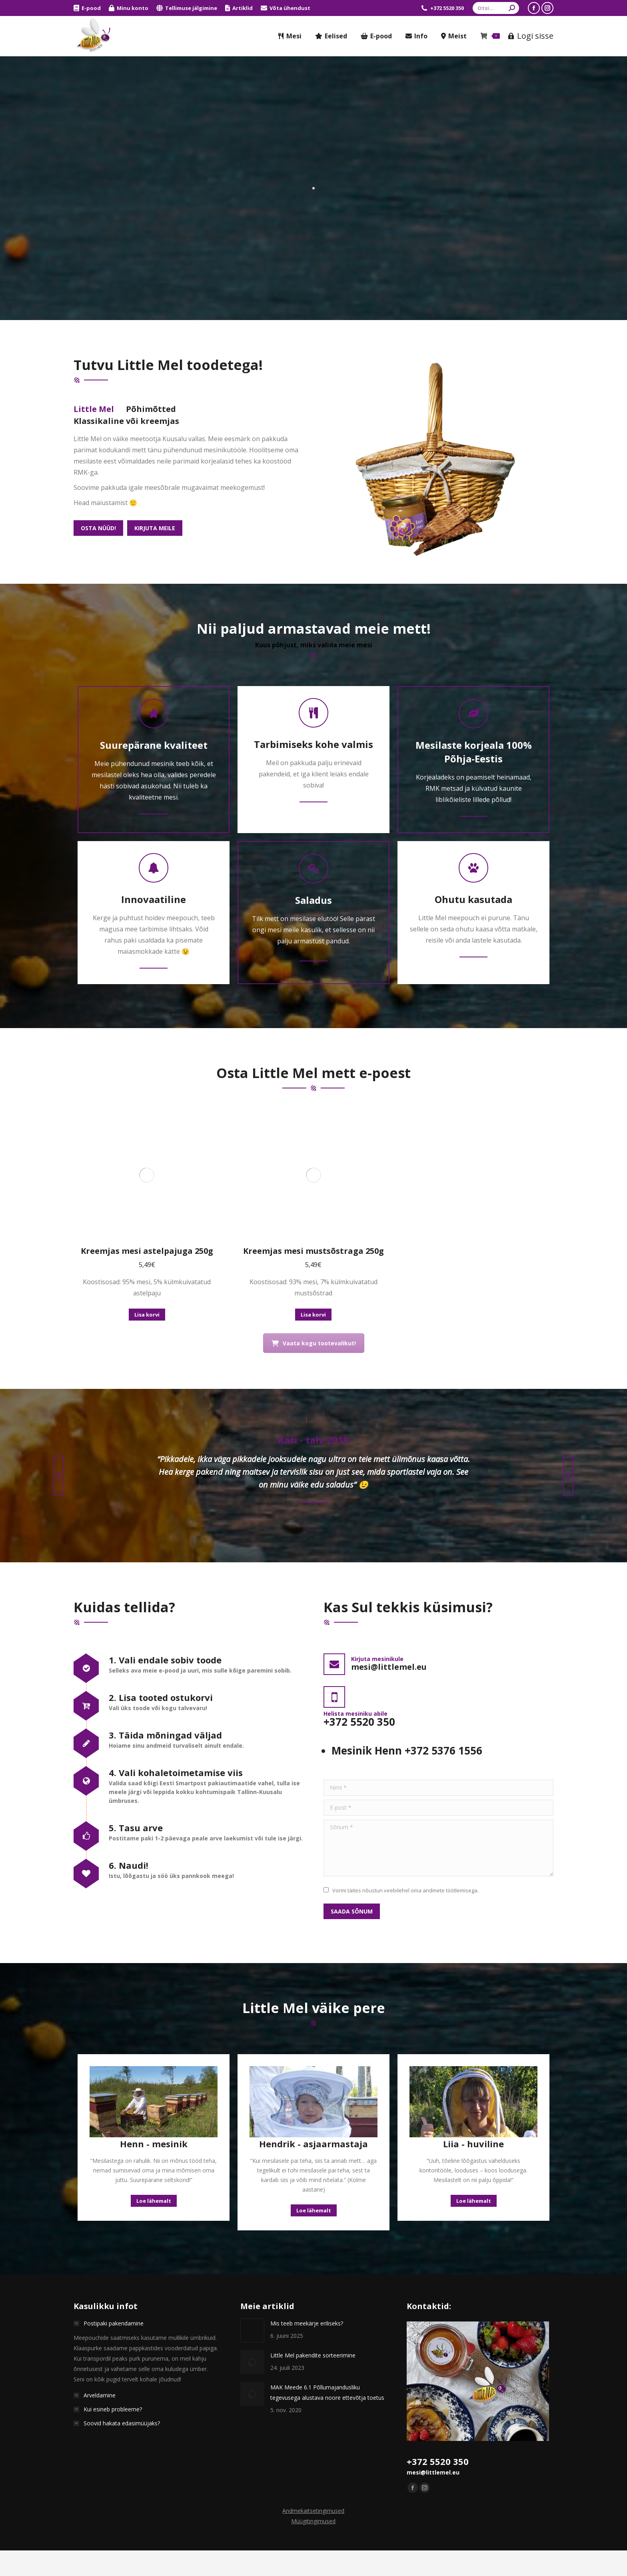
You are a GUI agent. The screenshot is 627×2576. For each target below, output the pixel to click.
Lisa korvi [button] (147, 1193)
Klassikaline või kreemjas (126, 421)
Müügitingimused (313, 2399)
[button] (59, 1354)
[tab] (94, 409)
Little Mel (94, 409)
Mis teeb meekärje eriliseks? (306, 2202)
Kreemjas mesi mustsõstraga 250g (313, 1129)
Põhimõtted (151, 409)
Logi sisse (530, 36)
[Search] (496, 8)
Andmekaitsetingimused (313, 2389)
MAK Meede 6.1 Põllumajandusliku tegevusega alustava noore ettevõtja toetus (327, 2271)
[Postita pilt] (252, 2209)
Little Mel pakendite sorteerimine (312, 2234)
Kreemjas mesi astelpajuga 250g (147, 1129)
